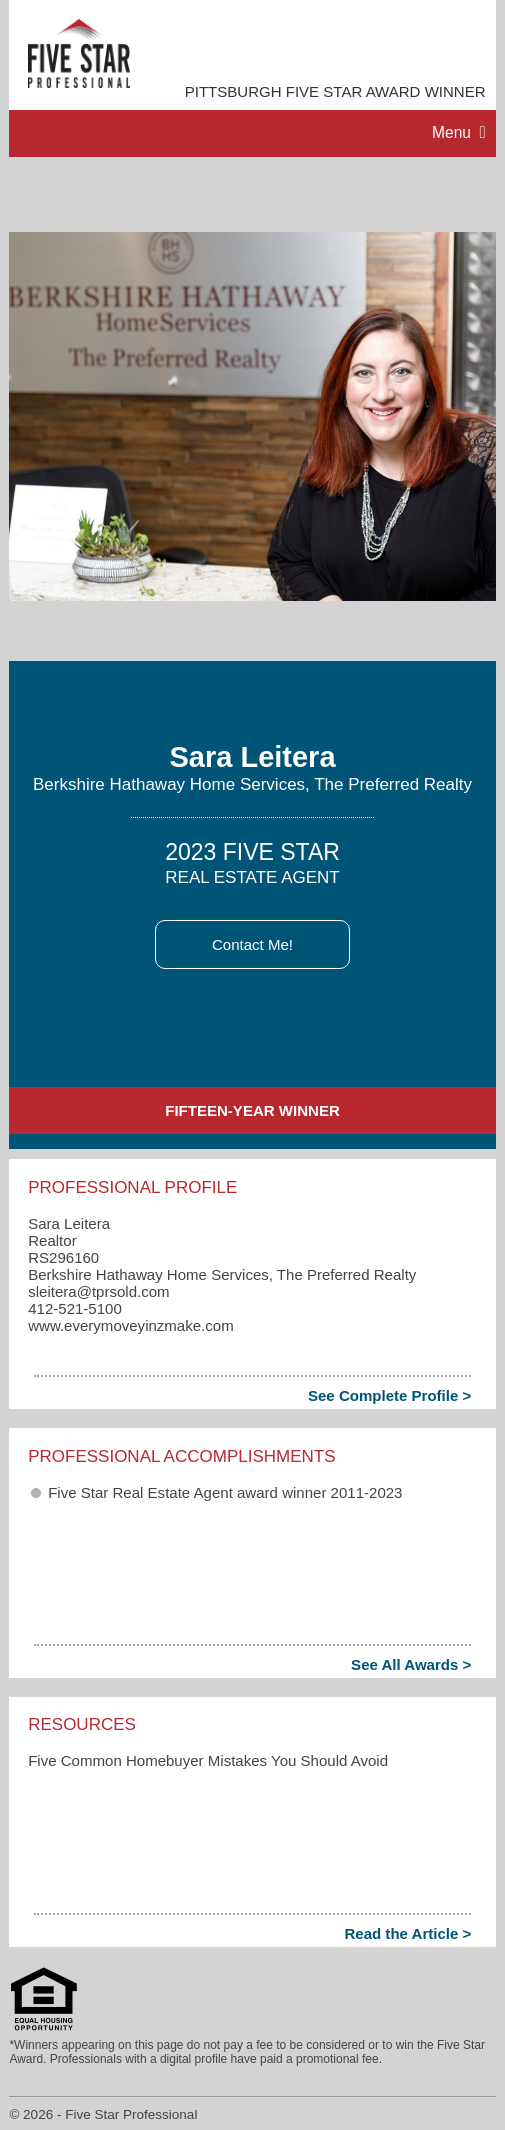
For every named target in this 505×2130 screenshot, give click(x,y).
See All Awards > (411, 1664)
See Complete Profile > (389, 1395)
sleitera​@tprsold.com (98, 1291)
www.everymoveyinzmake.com (130, 1325)
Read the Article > (407, 1933)
